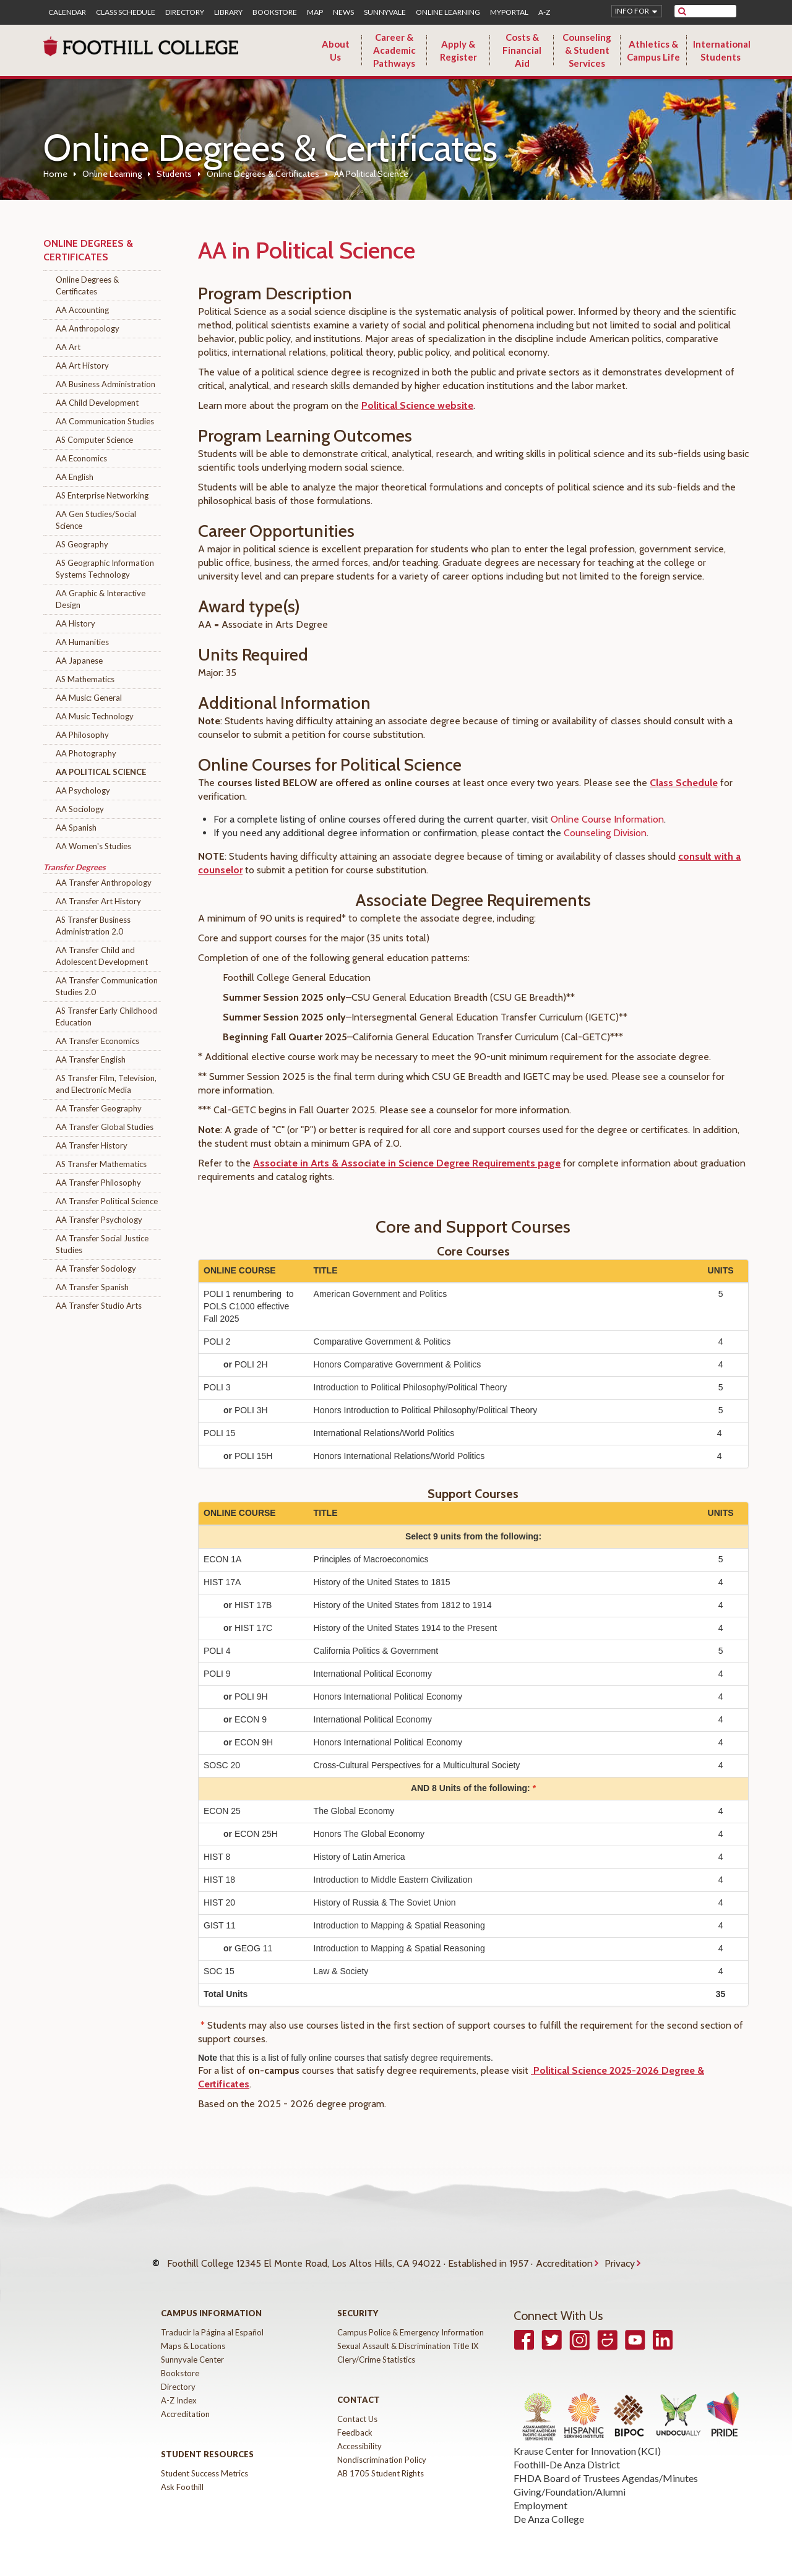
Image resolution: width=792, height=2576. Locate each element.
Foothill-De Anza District (567, 2452)
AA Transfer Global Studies (104, 1127)
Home (55, 173)
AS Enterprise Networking (102, 495)
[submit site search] (682, 11)
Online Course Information (607, 819)
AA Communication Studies (105, 421)
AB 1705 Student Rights (380, 2461)
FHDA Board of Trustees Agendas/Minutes (606, 2465)
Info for (632, 10)
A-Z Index (179, 2388)
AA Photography (86, 753)
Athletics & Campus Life (653, 50)
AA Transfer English (91, 1059)
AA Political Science (101, 772)
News (343, 12)
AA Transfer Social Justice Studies (102, 1244)
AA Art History (82, 365)
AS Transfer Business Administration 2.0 (93, 925)
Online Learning (448, 12)
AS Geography (82, 544)
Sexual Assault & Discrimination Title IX (407, 2334)
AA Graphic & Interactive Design (100, 599)
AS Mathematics (85, 679)
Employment (540, 2493)
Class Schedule (125, 12)
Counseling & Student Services (586, 50)
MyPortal (509, 12)
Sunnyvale (385, 12)
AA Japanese (79, 660)
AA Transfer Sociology (96, 1268)
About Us (336, 50)
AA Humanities (82, 642)
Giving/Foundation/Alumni (570, 2479)
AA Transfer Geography (99, 1108)
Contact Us (357, 2406)
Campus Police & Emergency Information (410, 2320)
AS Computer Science (94, 440)
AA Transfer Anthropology (104, 883)
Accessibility (359, 2434)
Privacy (620, 2257)
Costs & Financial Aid (521, 50)
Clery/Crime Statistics (376, 2347)
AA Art (68, 347)
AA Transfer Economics (97, 1041)
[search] (713, 11)
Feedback (354, 2420)
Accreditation (564, 2257)
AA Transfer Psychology (99, 1220)
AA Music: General (89, 698)
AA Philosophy (82, 735)
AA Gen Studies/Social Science (96, 520)
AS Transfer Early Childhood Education (106, 1016)
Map (315, 12)
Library (228, 12)
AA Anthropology (87, 328)
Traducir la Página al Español (212, 2320)
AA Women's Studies (93, 846)
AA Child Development (97, 403)
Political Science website (417, 405)
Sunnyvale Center (192, 2347)
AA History (75, 623)
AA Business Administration (105, 384)
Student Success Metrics (204, 2461)
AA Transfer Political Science (107, 1201)
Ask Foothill (182, 2475)
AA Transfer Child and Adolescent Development (102, 956)
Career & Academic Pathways (394, 50)
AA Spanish (76, 827)
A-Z (544, 12)
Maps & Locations (193, 2334)
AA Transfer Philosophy (98, 1182)
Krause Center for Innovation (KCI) (587, 2438)
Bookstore (274, 12)
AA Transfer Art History (98, 901)
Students (174, 173)
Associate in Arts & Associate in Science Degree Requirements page (407, 1163)
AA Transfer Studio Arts (99, 1306)
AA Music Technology (95, 716)
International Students (722, 50)
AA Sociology (80, 809)
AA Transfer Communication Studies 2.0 (107, 986)
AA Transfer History (91, 1145)
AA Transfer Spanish (92, 1287)
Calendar (67, 12)
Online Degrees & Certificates (263, 173)
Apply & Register (458, 50)
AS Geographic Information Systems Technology (105, 569)
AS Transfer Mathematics (101, 1164)
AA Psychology (83, 790)
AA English (74, 477)
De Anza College (549, 2506)
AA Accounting (82, 310)
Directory (184, 12)
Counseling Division (605, 833)
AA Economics (81, 458)
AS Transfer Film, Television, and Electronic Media (106, 1084)
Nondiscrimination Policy (381, 2447)
